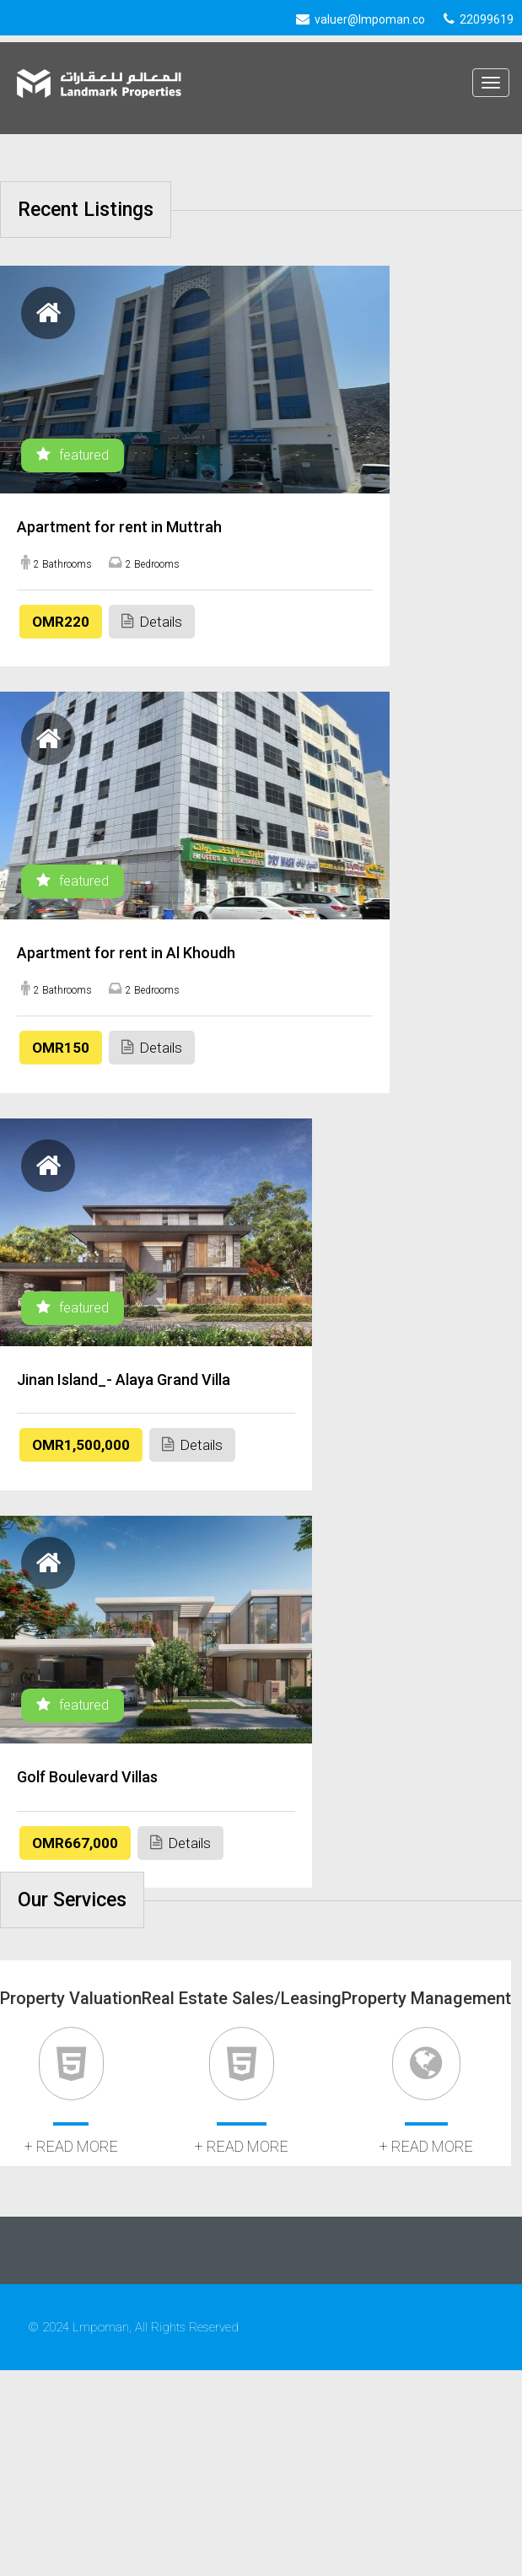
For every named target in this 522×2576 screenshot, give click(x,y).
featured (72, 455)
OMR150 (60, 1047)
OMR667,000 (75, 1843)
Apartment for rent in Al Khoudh (126, 953)
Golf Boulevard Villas (87, 1777)
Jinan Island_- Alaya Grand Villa (123, 1379)
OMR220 (60, 621)
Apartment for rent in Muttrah (119, 527)
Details (151, 621)
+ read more (71, 2146)
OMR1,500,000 (81, 1444)
